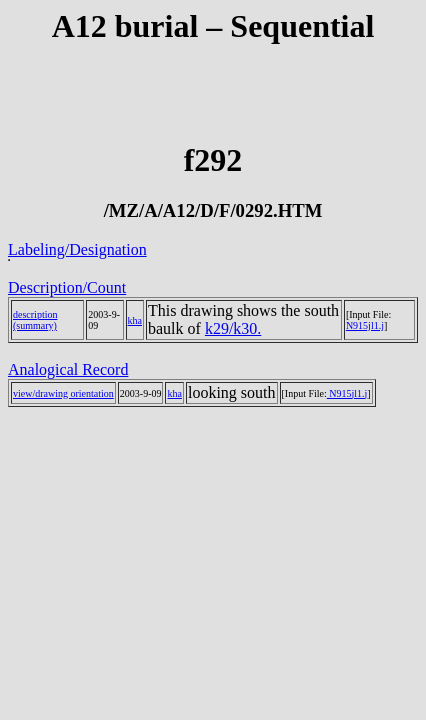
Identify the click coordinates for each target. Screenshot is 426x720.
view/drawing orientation (63, 393)
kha (135, 320)
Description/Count (67, 287)
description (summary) (35, 320)
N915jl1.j (365, 325)
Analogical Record (68, 369)
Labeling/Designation (77, 249)
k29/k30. (233, 328)
